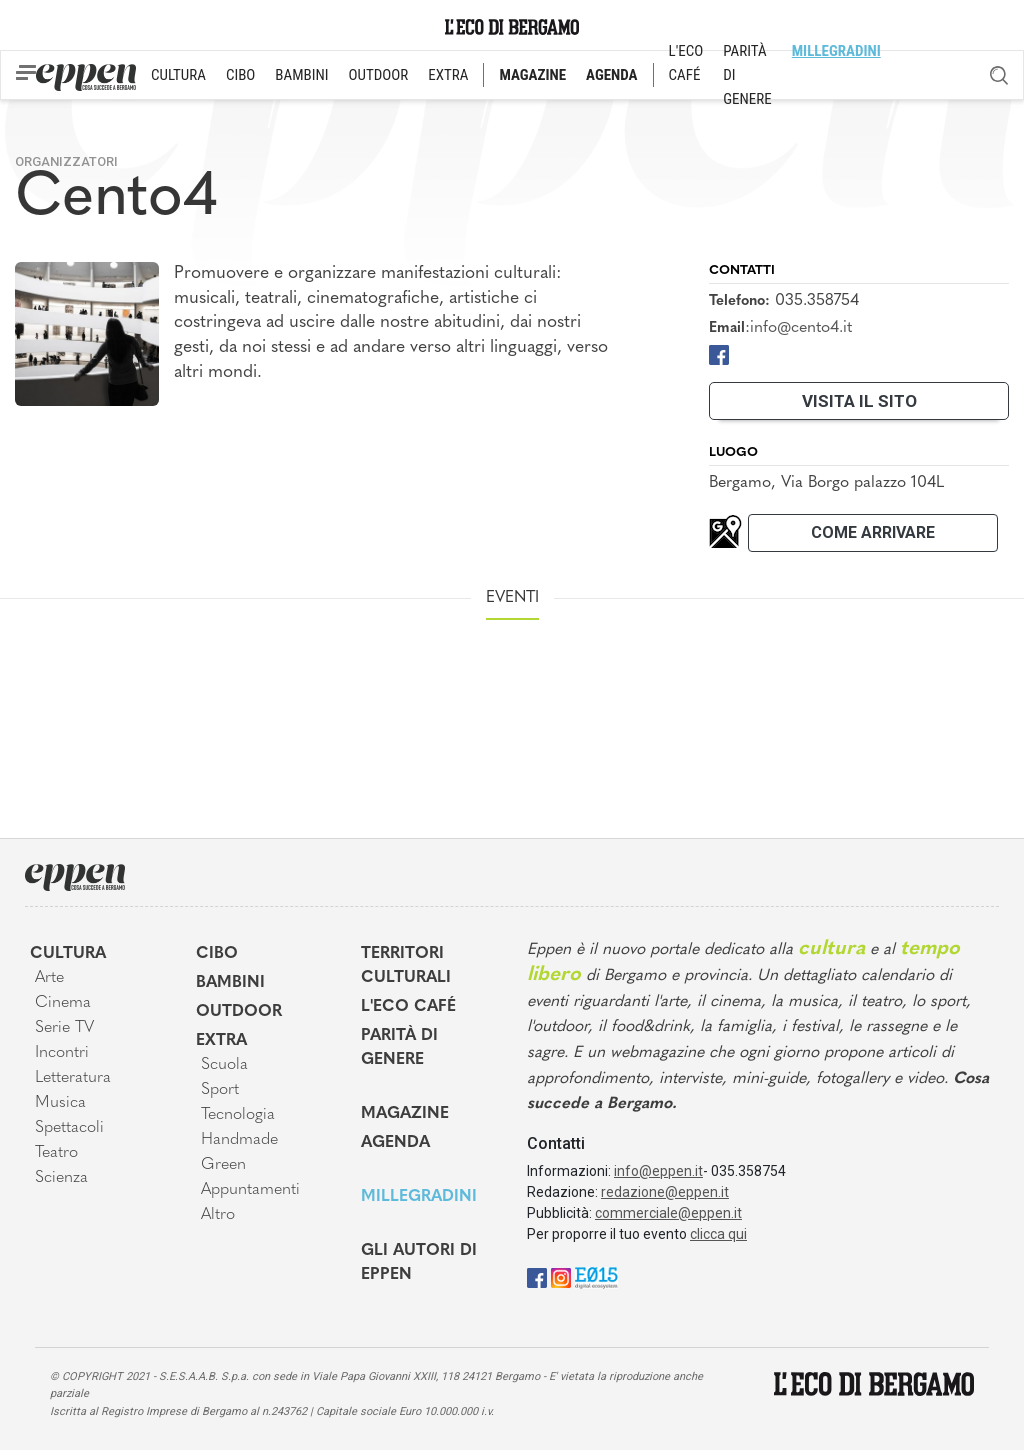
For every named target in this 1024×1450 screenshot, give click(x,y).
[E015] (596, 1276)
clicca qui (718, 1234)
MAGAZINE (532, 75)
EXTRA (448, 75)
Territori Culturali (406, 966)
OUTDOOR (379, 75)
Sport (220, 1090)
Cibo (217, 954)
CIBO (240, 75)
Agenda (395, 1143)
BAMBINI (301, 75)
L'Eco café (408, 1007)
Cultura (68, 954)
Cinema (63, 1003)
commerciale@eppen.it (668, 1213)
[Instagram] (561, 1276)
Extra (221, 1041)
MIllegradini (419, 1197)
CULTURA (178, 75)
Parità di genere (399, 1048)
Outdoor (239, 1012)
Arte (49, 978)
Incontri (62, 1053)
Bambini (230, 983)
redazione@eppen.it (665, 1192)
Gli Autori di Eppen (419, 1263)
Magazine (405, 1114)
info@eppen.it (658, 1171)
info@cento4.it (801, 328)
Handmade (239, 1140)
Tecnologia (238, 1115)
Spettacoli (69, 1128)
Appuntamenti (250, 1190)
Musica (60, 1103)
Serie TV (64, 1028)
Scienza (61, 1178)
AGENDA (611, 75)
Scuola (224, 1065)
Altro (218, 1215)
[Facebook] (719, 353)
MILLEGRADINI (836, 51)
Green (223, 1165)
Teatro (56, 1153)
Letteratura (73, 1078)
